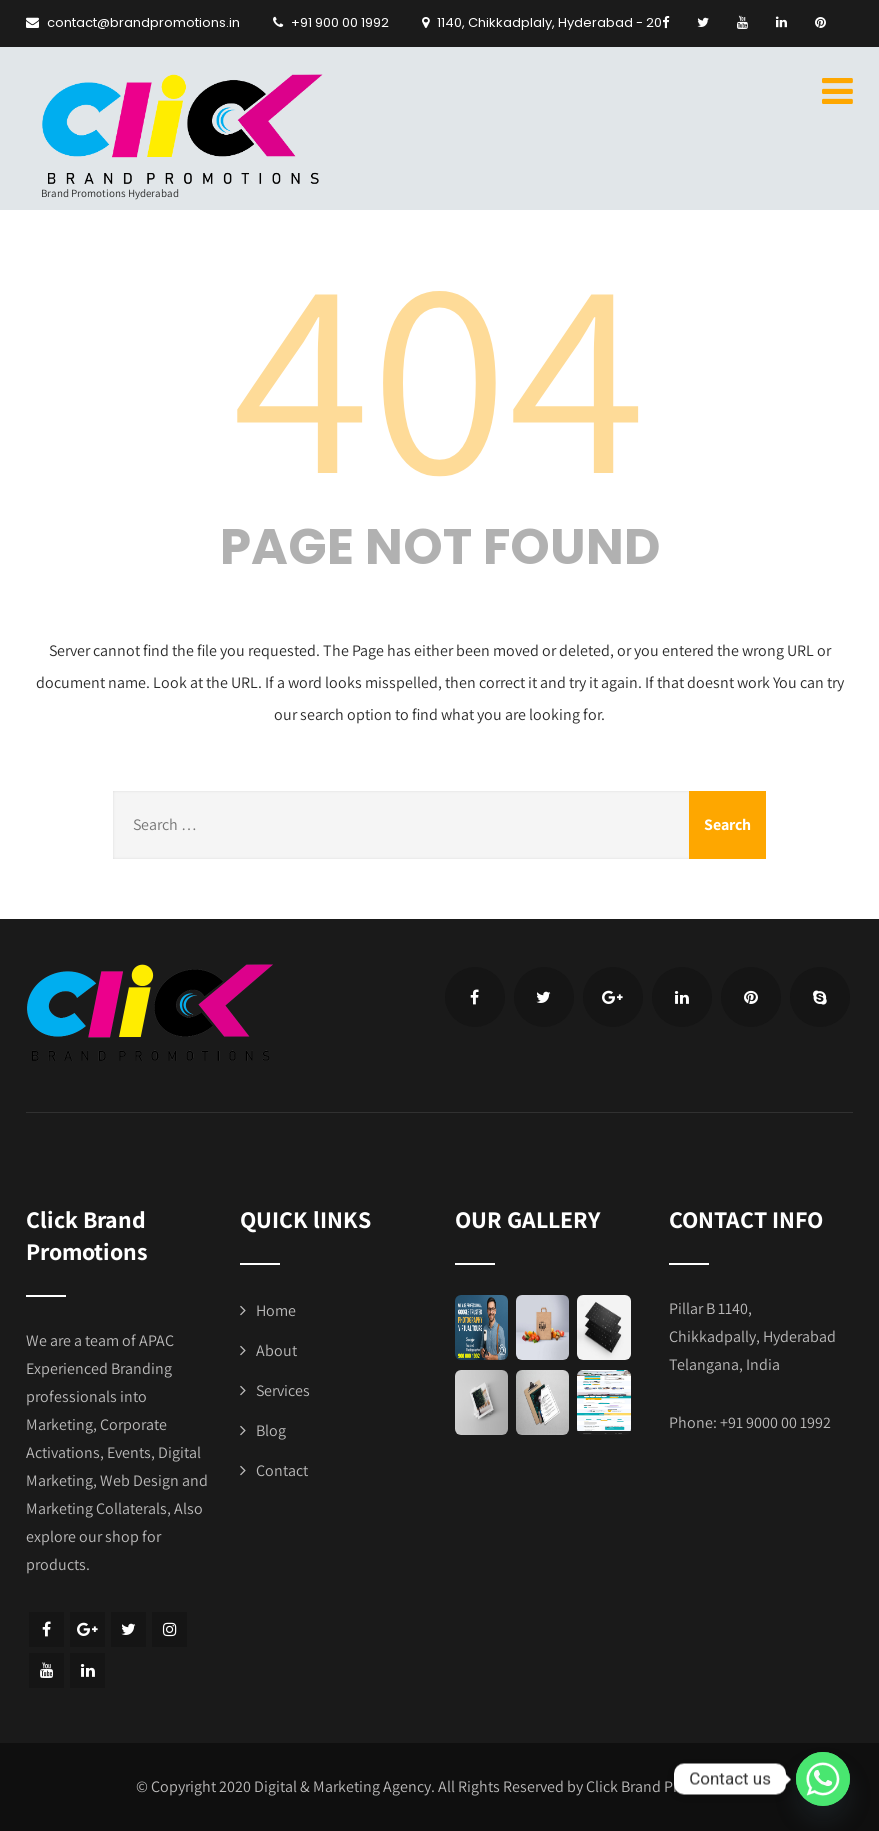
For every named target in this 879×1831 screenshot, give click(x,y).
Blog (271, 1430)
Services (283, 1390)
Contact (282, 1470)
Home (276, 1310)
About (276, 1350)
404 (440, 370)
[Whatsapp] (823, 1779)
